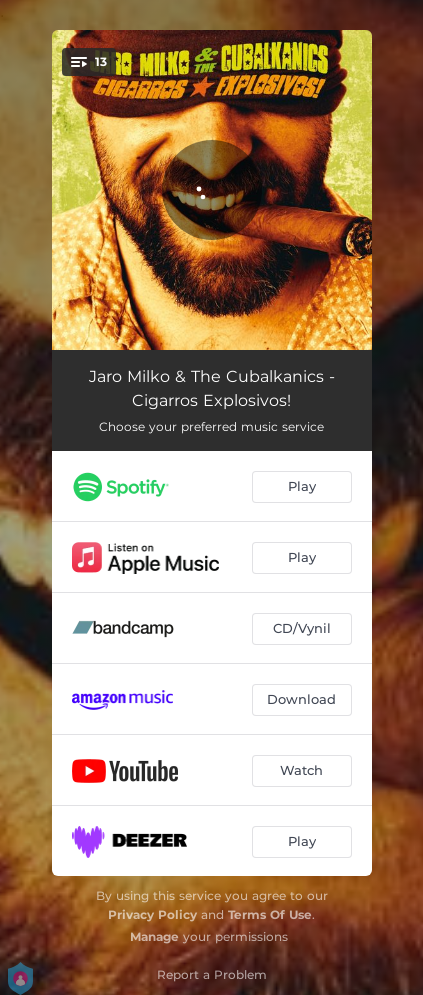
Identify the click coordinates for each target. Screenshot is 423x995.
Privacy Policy (152, 914)
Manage (154, 936)
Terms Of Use (270, 914)
